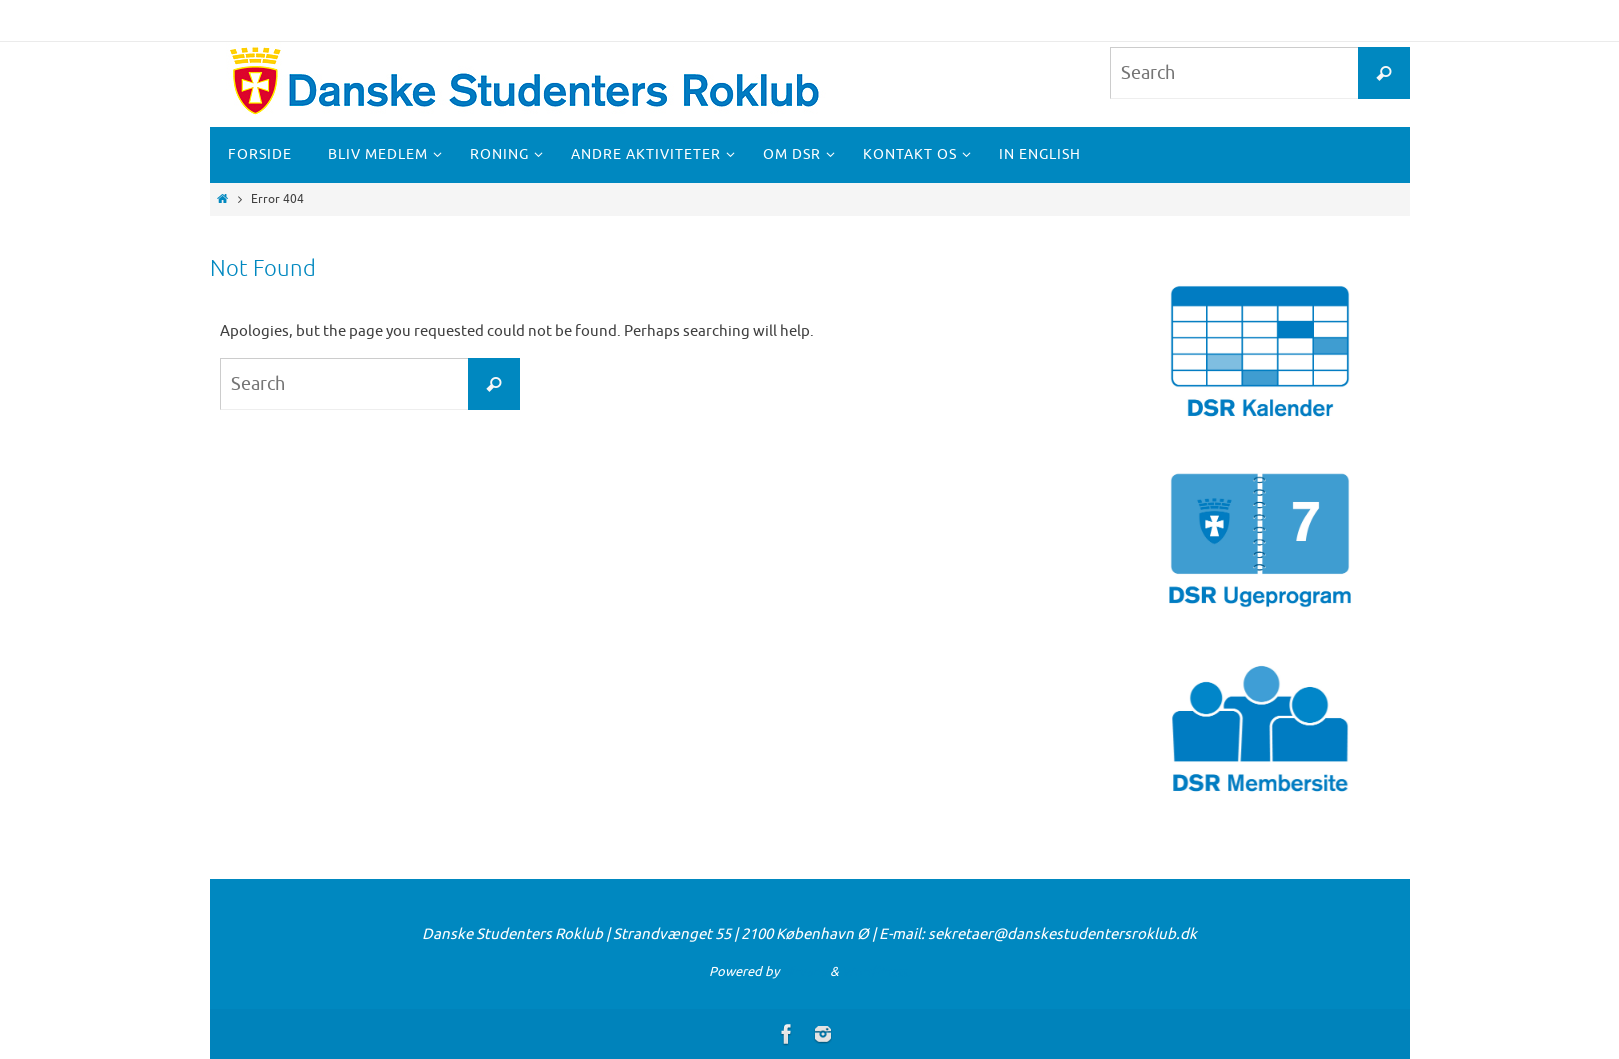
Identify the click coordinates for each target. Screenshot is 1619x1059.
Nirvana (804, 971)
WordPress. (876, 971)
